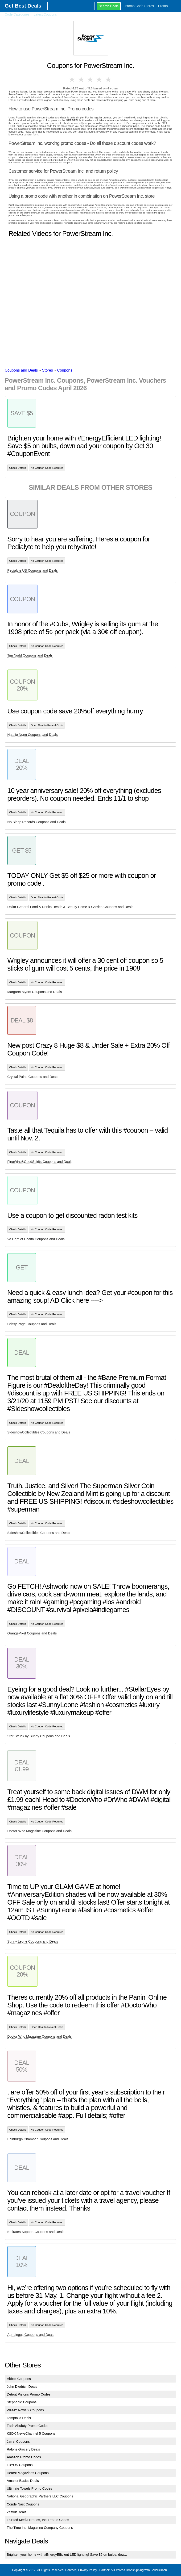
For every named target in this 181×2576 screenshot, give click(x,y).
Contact (70, 2570)
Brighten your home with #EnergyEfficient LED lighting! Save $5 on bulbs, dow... (67, 2554)
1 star (72, 79)
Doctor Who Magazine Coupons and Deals (39, 1831)
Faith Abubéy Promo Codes (27, 2426)
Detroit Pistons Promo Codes (29, 2394)
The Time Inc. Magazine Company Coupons (40, 2528)
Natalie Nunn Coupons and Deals (32, 735)
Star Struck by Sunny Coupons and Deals (38, 1736)
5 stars (108, 79)
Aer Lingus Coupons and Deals (30, 2335)
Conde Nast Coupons (23, 2504)
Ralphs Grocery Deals (23, 2449)
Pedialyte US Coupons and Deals (32, 570)
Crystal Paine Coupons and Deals (32, 1077)
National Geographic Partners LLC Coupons (40, 2496)
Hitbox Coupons (19, 2379)
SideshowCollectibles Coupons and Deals (38, 1432)
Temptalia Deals (19, 2418)
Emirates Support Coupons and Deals (35, 2232)
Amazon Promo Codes (24, 2457)
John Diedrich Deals (22, 2386)
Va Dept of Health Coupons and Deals (36, 1239)
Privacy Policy (87, 2570)
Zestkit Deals (16, 2512)
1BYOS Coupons (20, 2465)
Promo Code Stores (139, 6)
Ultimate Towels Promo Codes (29, 2488)
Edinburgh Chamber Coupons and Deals (37, 2139)
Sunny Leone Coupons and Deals (32, 1941)
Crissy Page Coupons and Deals (31, 1324)
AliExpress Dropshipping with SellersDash (139, 2570)
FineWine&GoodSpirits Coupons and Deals (39, 1162)
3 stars (90, 79)
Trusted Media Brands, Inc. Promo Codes (38, 2520)
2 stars (81, 79)
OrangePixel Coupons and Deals (32, 1633)
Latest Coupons (45, 14)
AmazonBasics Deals (23, 2481)
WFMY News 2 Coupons (25, 2410)
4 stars (99, 79)
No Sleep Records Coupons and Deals (36, 822)
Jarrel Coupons (18, 2441)
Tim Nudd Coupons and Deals (30, 655)
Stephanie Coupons (22, 2402)
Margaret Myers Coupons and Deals (34, 992)
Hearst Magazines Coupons (28, 2473)
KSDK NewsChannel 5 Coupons (31, 2433)
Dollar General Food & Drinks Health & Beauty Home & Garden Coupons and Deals (70, 907)
